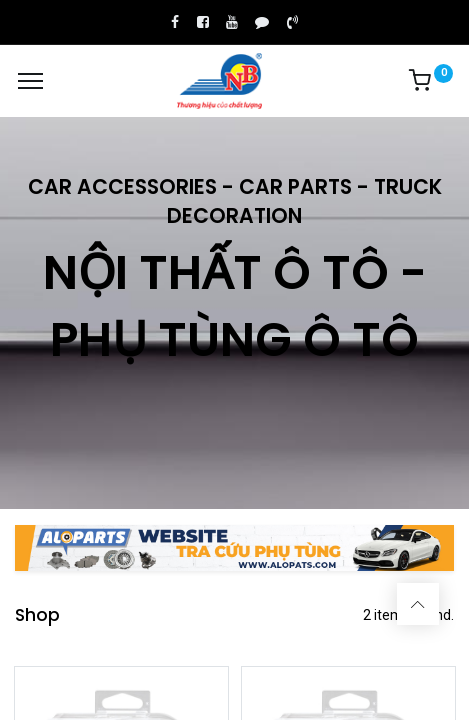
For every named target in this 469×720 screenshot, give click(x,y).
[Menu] (30, 81)
